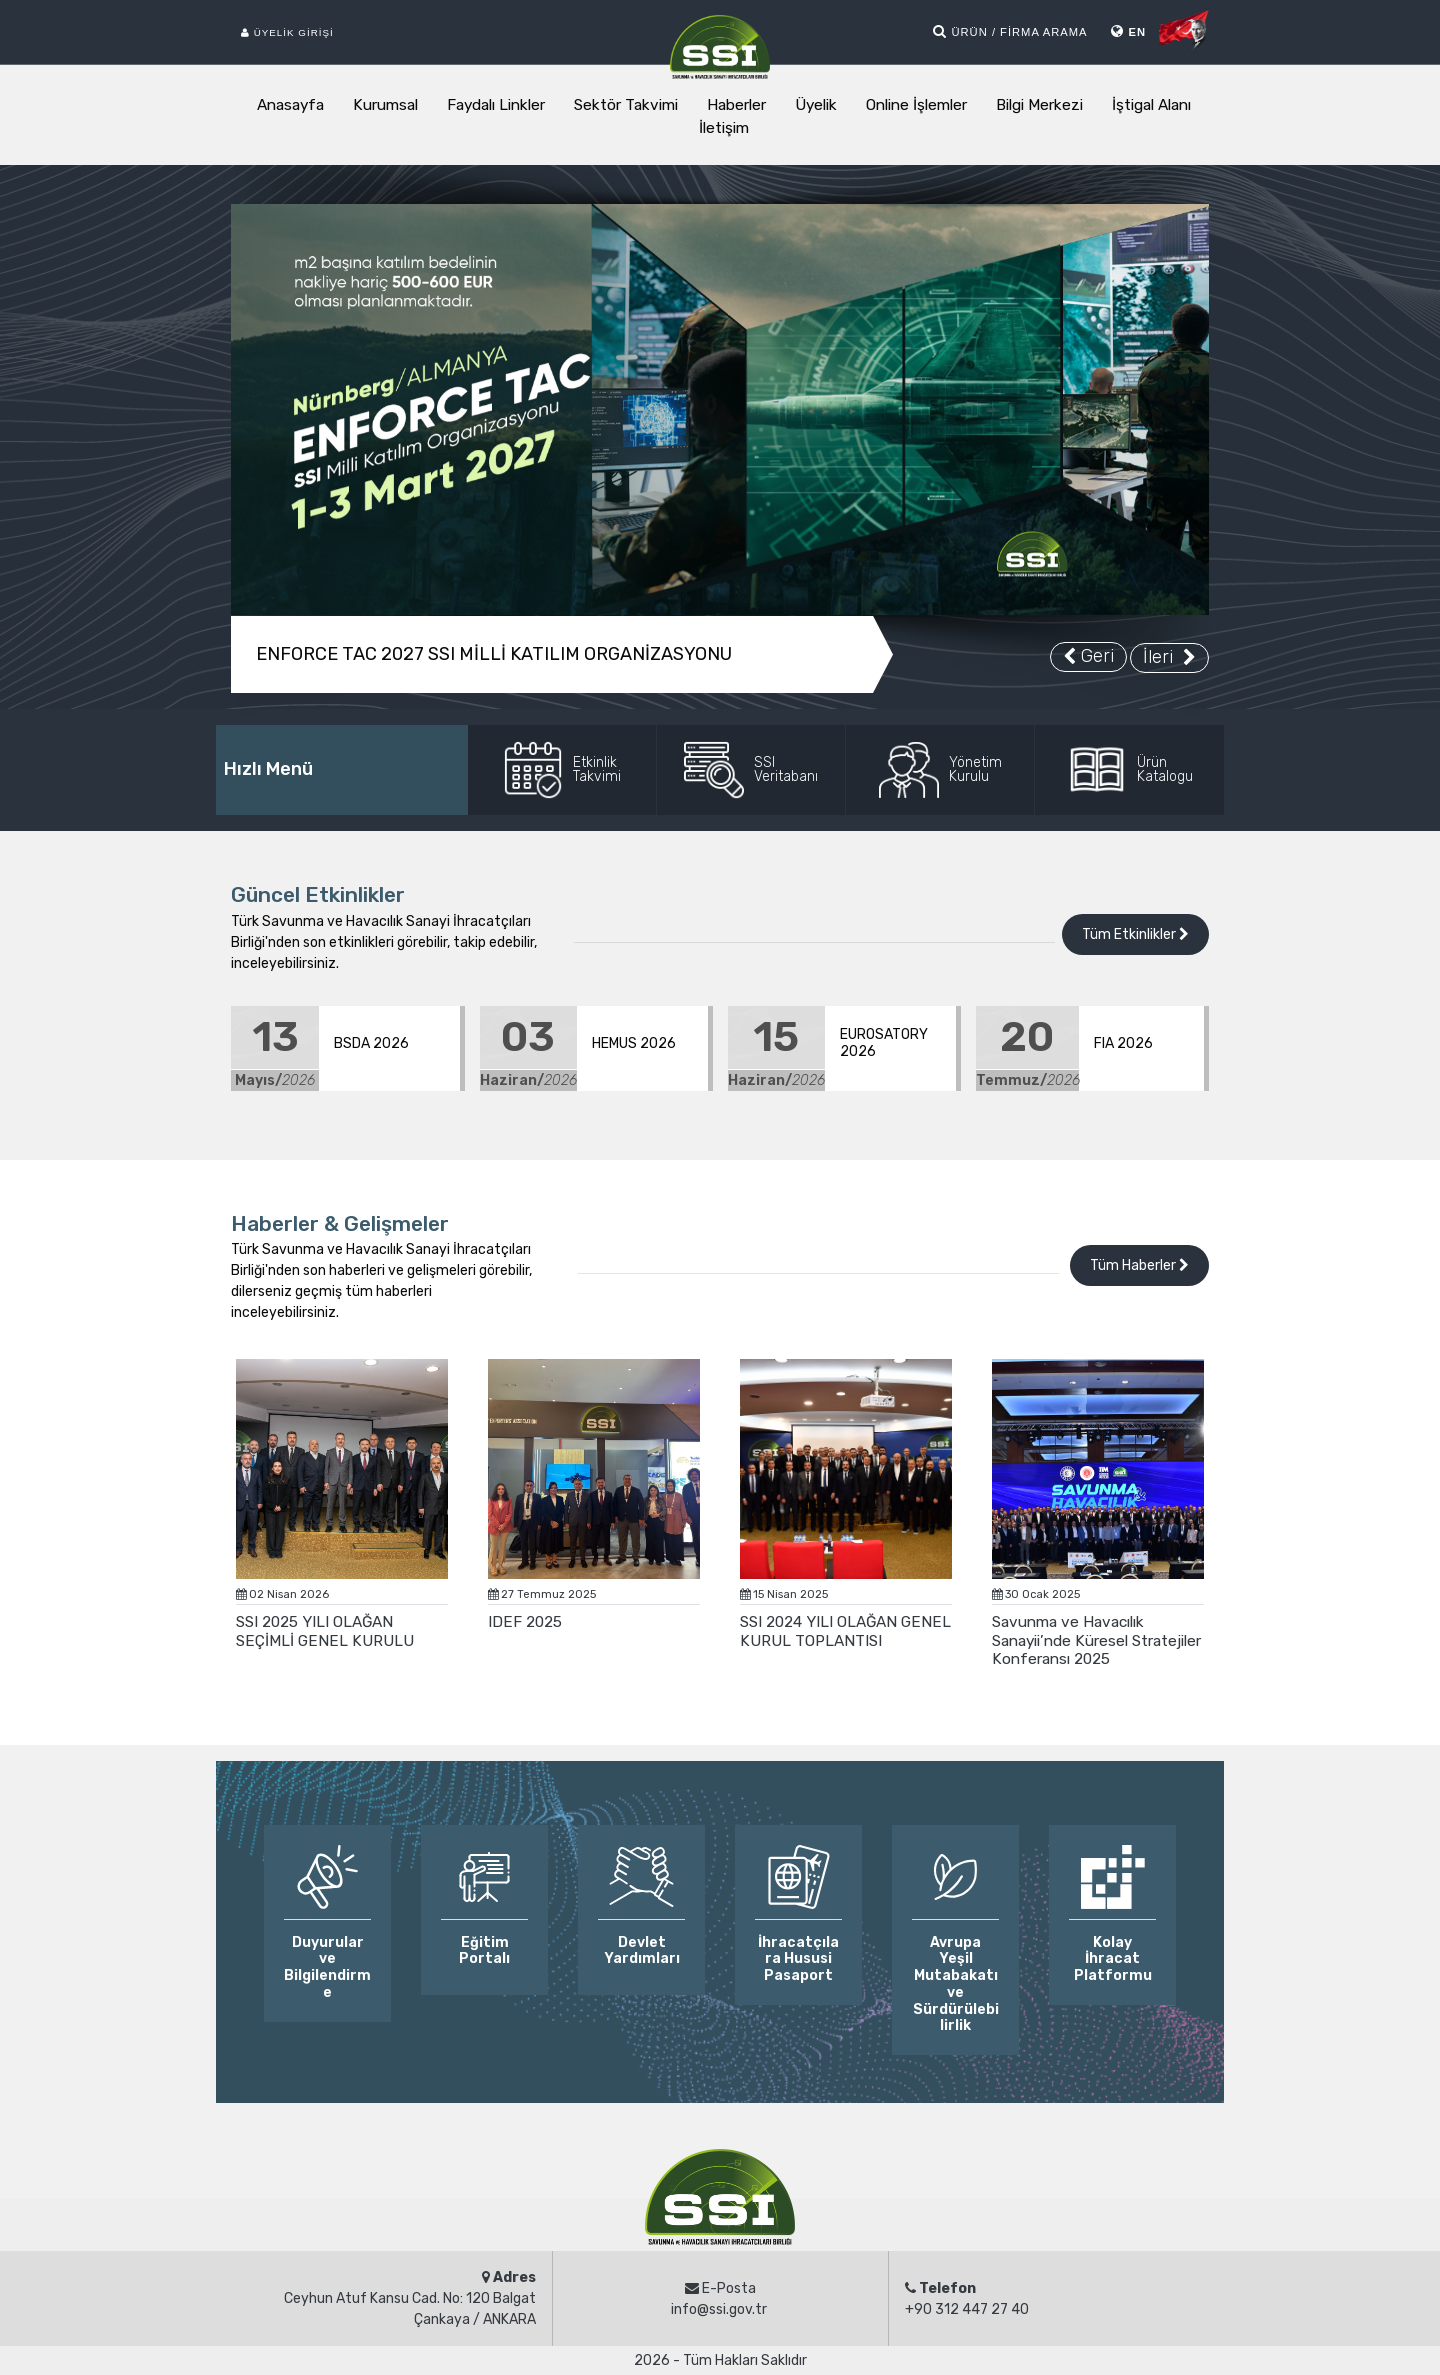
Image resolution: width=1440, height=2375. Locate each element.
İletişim (724, 128)
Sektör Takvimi (626, 105)
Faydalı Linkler (496, 105)
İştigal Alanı (1151, 105)
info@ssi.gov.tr (719, 2309)
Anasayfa (290, 105)
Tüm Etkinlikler (1135, 934)
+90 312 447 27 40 (967, 2309)
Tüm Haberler (1139, 1265)
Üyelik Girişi (287, 32)
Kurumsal (385, 105)
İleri (1169, 657)
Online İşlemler (916, 105)
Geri (1088, 656)
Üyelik (816, 105)
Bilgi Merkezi (1039, 105)
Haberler (736, 105)
